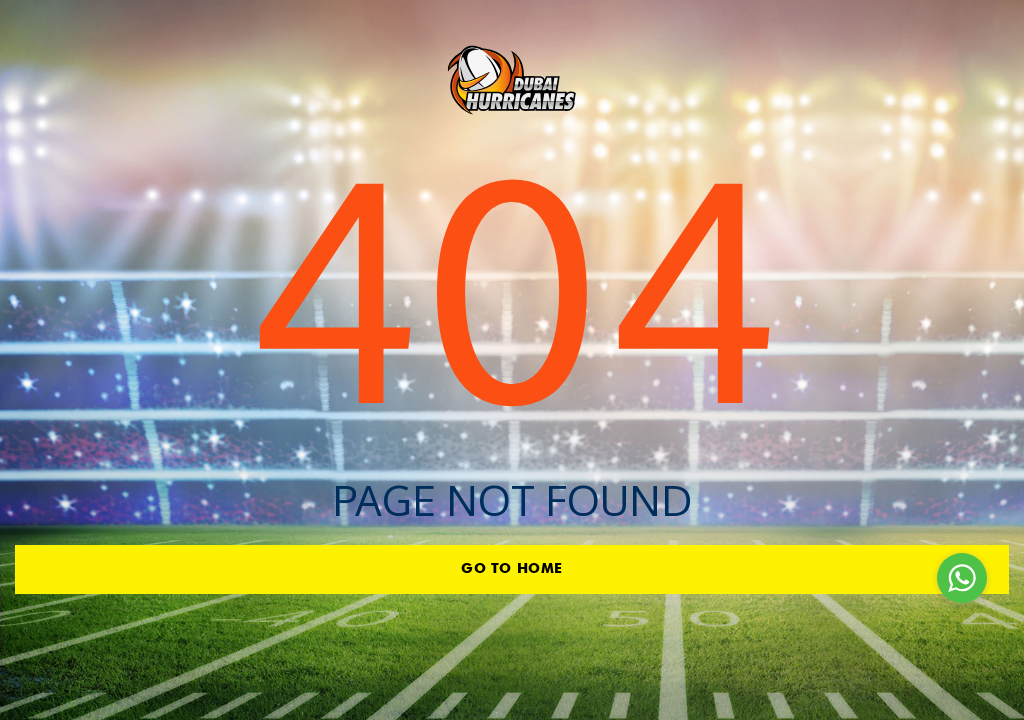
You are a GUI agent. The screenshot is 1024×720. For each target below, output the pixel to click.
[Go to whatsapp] (962, 578)
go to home (512, 569)
